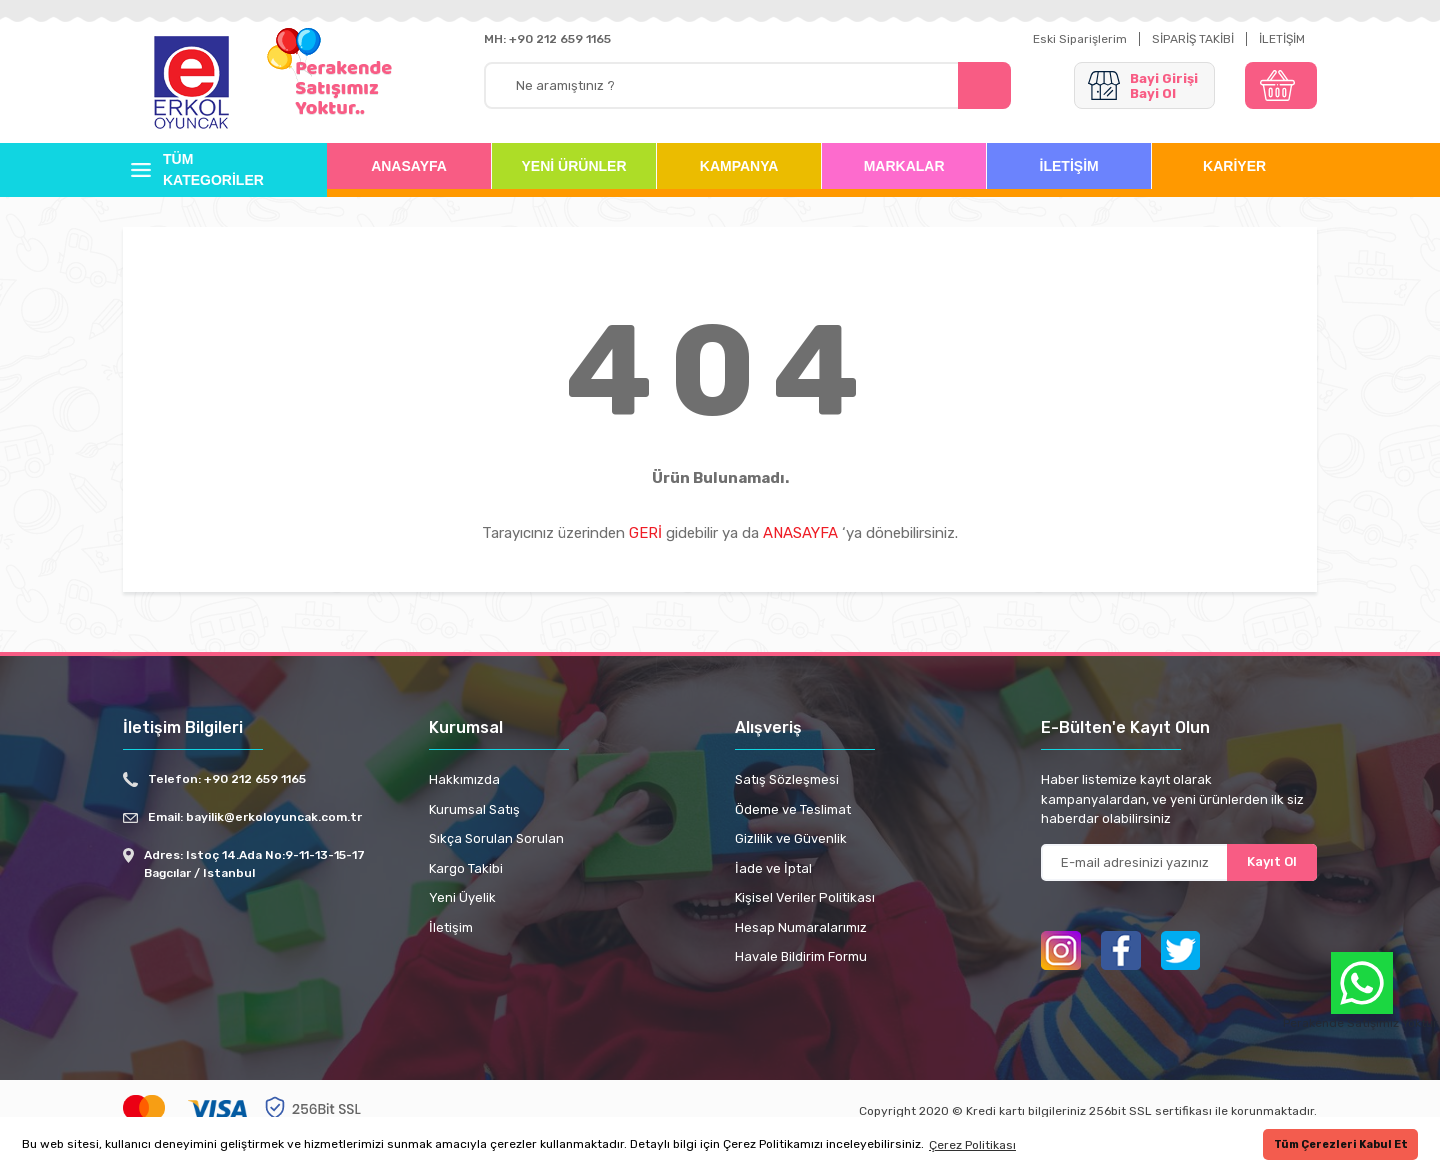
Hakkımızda (464, 779)
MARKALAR (904, 166)
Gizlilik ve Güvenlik (791, 838)
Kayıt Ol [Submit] (1272, 861)
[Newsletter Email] (1179, 862)
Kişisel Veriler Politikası (805, 897)
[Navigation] (210, 170)
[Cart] (1281, 85)
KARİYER (1234, 166)
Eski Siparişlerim (1080, 39)
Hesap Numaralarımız (801, 927)
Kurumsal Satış (474, 809)
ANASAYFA (409, 166)
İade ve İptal (773, 868)
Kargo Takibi (466, 868)
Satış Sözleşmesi (787, 779)
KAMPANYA (739, 166)
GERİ (645, 533)
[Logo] (192, 84)
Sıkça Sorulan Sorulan (496, 838)
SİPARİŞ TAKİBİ (1193, 39)
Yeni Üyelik (462, 897)
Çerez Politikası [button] (972, 1145)
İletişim (451, 927)
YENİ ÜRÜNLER (574, 166)
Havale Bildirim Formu (801, 956)
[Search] (747, 85)
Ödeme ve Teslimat (793, 809)
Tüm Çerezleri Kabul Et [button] (1341, 1144)
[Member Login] (1144, 85)
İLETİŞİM (1282, 39)
